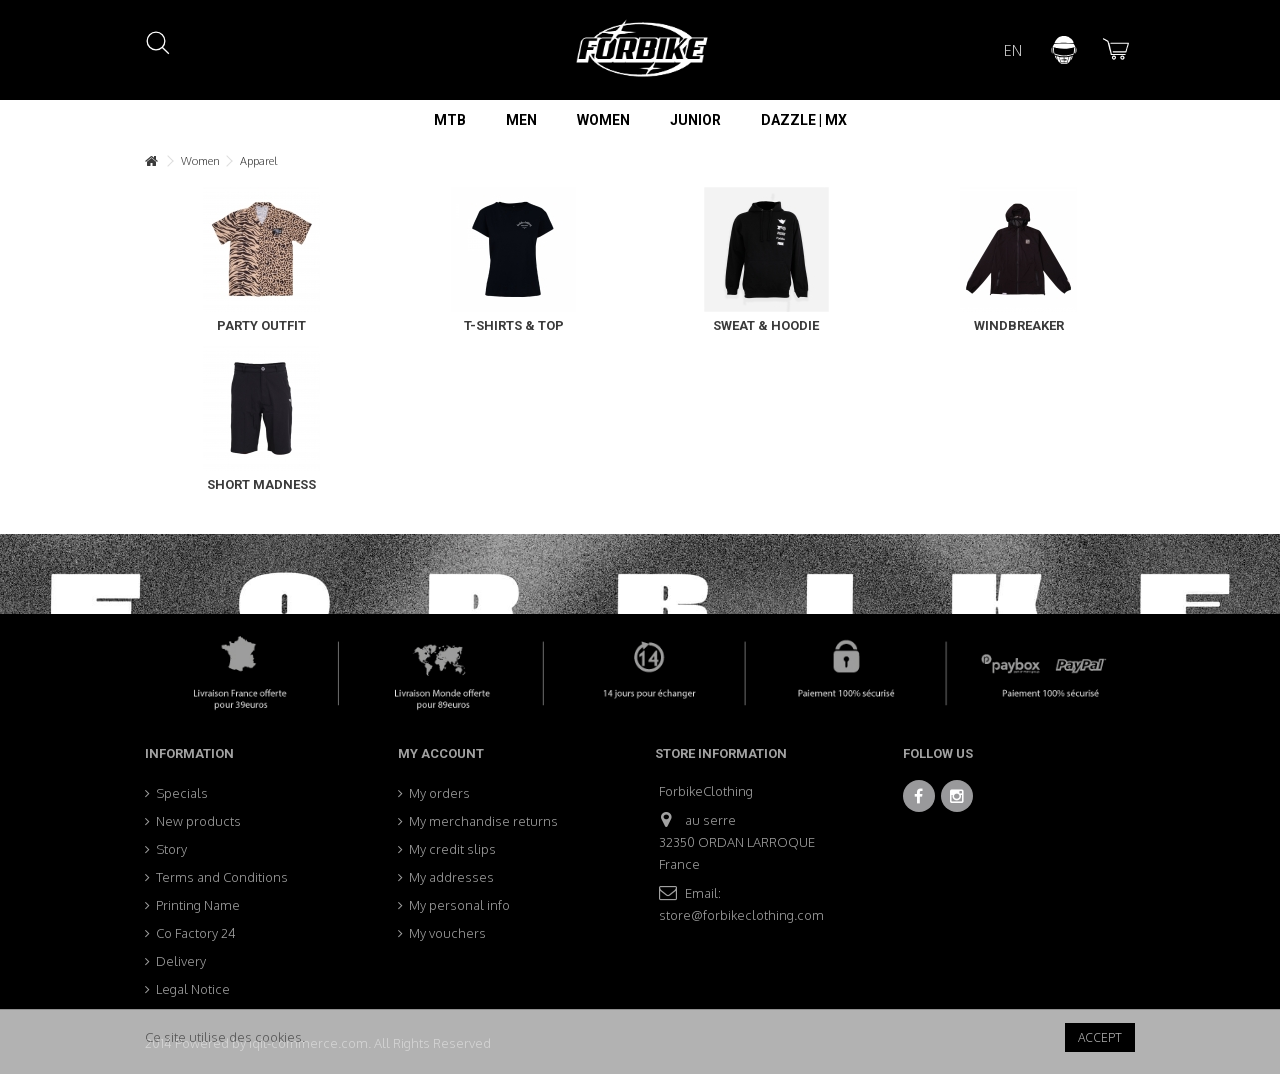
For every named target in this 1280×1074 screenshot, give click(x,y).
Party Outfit (261, 325)
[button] (450, 120)
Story (171, 849)
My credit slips (452, 849)
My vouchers (447, 933)
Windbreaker (1019, 325)
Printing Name (198, 905)
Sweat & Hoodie (766, 325)
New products (198, 821)
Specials (182, 793)
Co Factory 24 (196, 933)
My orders (439, 793)
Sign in (1064, 50)
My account (441, 753)
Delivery (181, 961)
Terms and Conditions (222, 877)
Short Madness (261, 484)
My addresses (451, 877)
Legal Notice (193, 989)
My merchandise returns (483, 821)
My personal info (459, 905)
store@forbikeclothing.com (741, 915)
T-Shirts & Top (514, 325)
